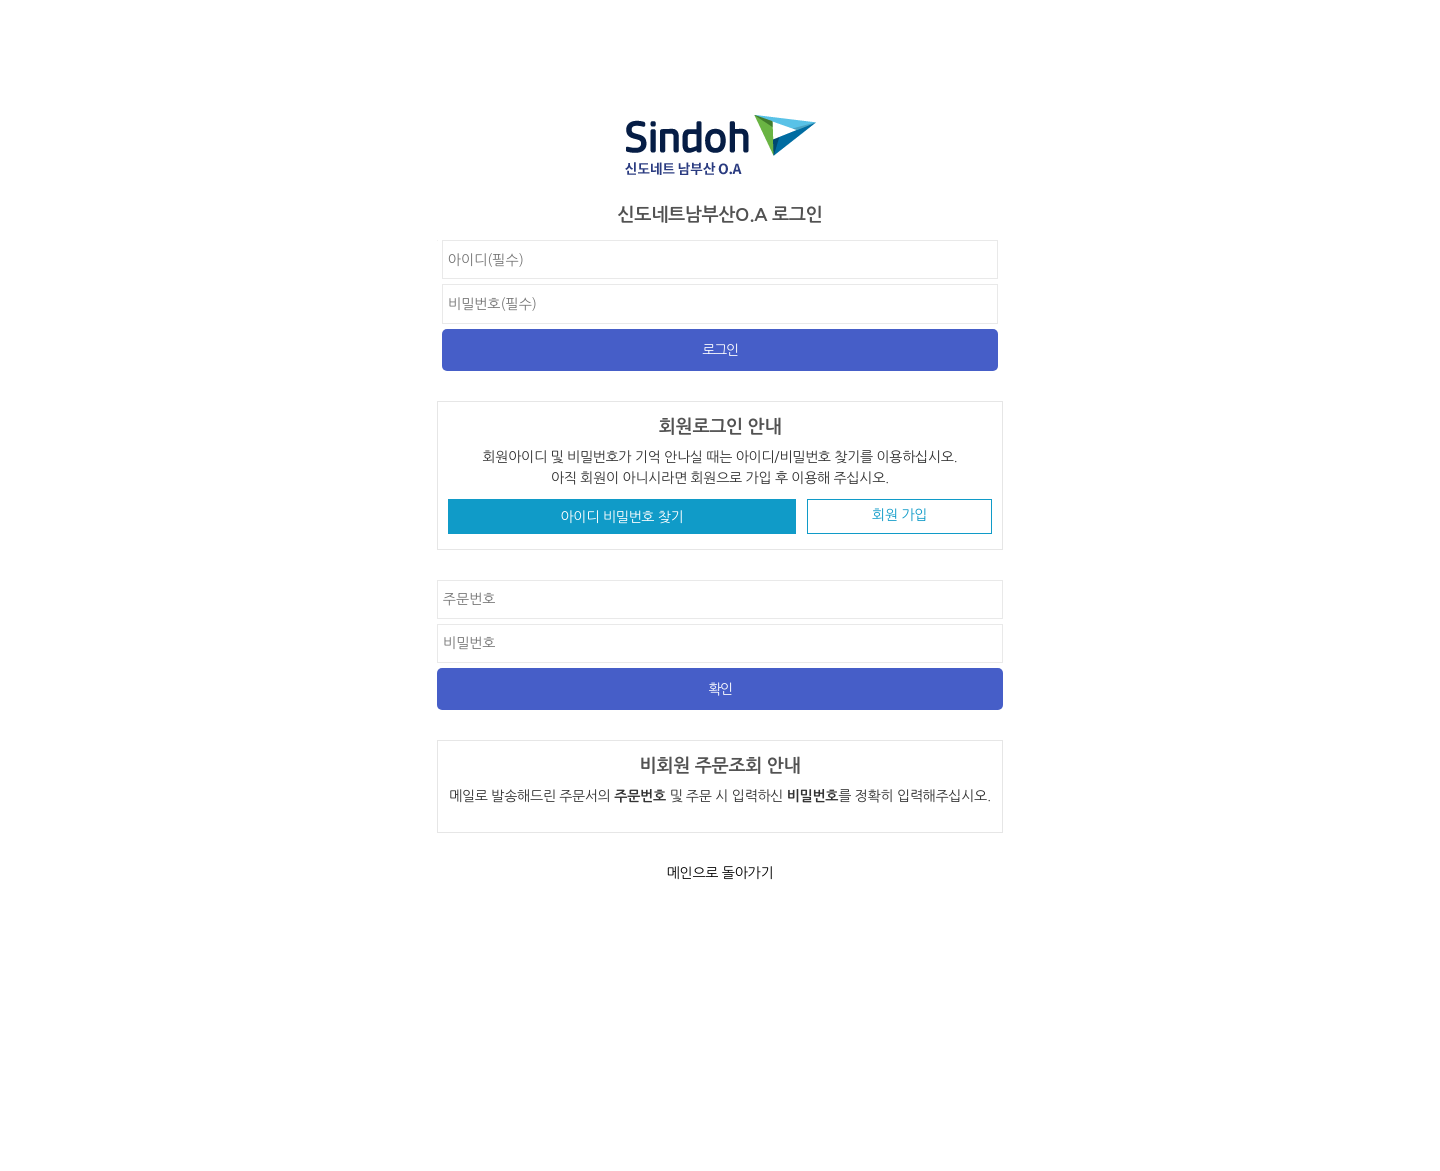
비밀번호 (437, 240)
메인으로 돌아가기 (720, 873)
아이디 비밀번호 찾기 (622, 517)
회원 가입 (899, 515)
